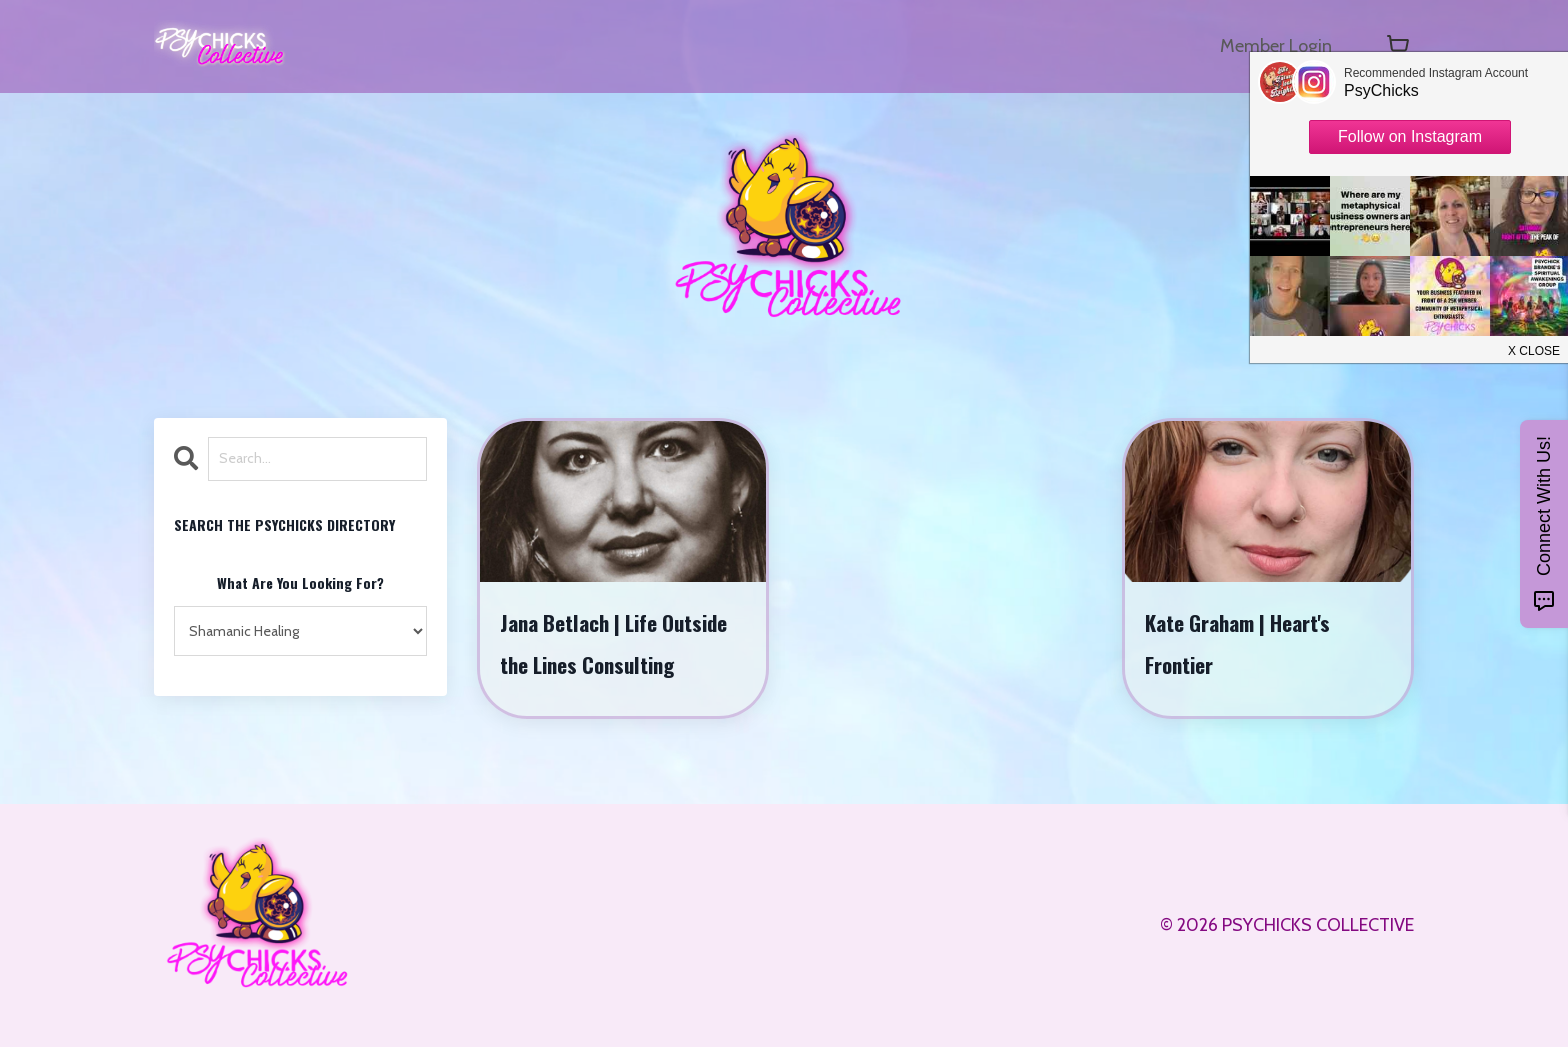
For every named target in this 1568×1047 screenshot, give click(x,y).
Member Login (1276, 46)
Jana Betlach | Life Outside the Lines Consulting (613, 643)
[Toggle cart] (1398, 46)
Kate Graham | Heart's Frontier (1237, 643)
